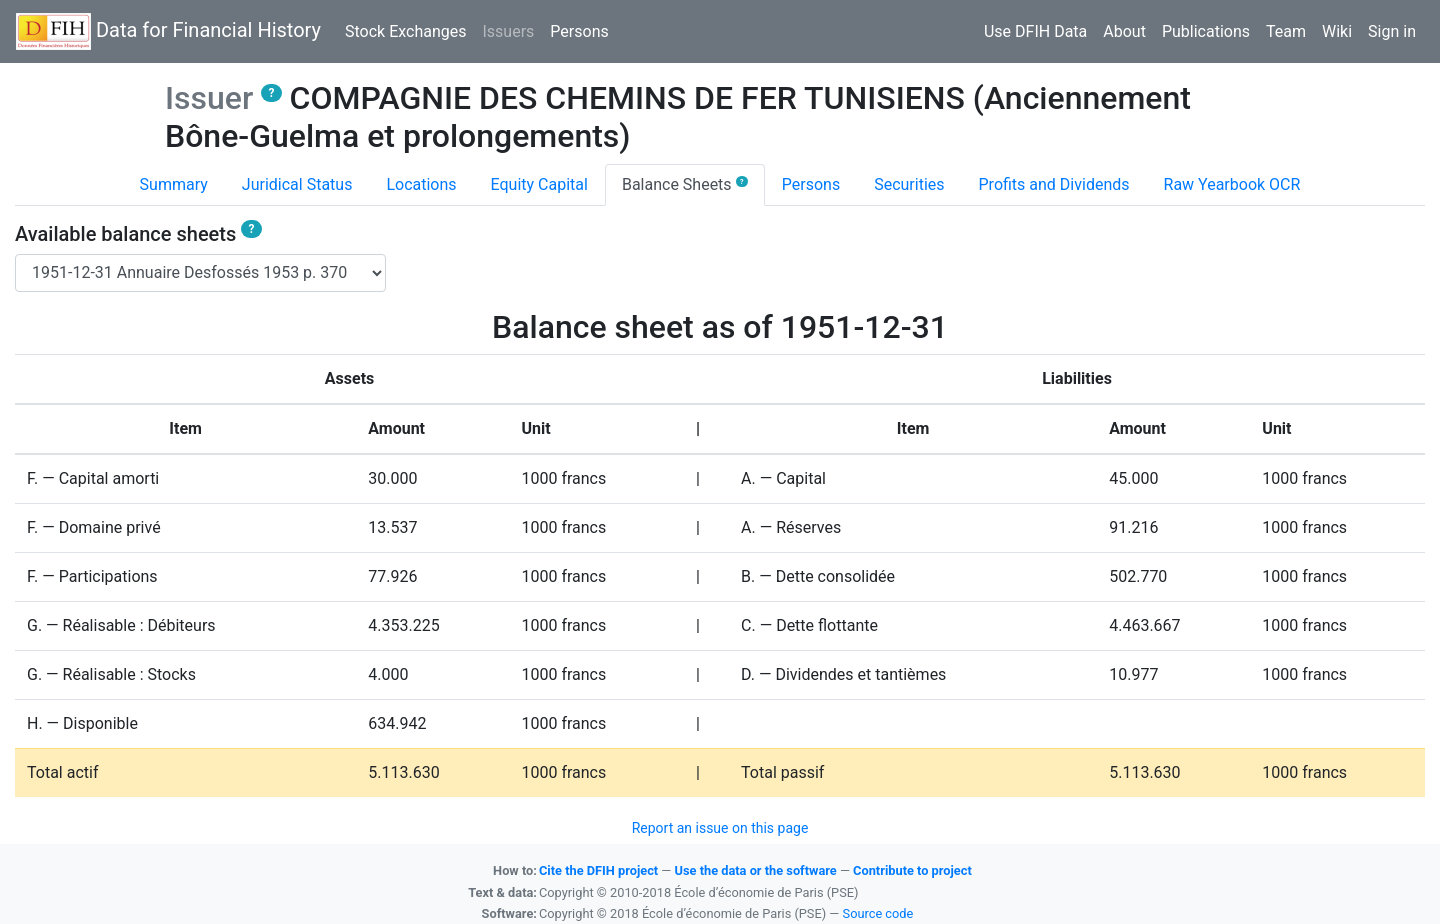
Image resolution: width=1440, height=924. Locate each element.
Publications (1206, 31)
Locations (421, 184)
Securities (909, 184)
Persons (579, 31)
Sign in (1392, 31)
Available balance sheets (138, 234)
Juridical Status (297, 184)
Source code (878, 913)
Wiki (1337, 31)
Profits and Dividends (1054, 184)
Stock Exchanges (405, 31)
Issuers (512, 30)
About (1124, 31)
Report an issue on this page (720, 828)
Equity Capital (539, 184)
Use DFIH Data (1035, 31)
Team (1286, 31)
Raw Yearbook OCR (1232, 184)
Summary (174, 184)
